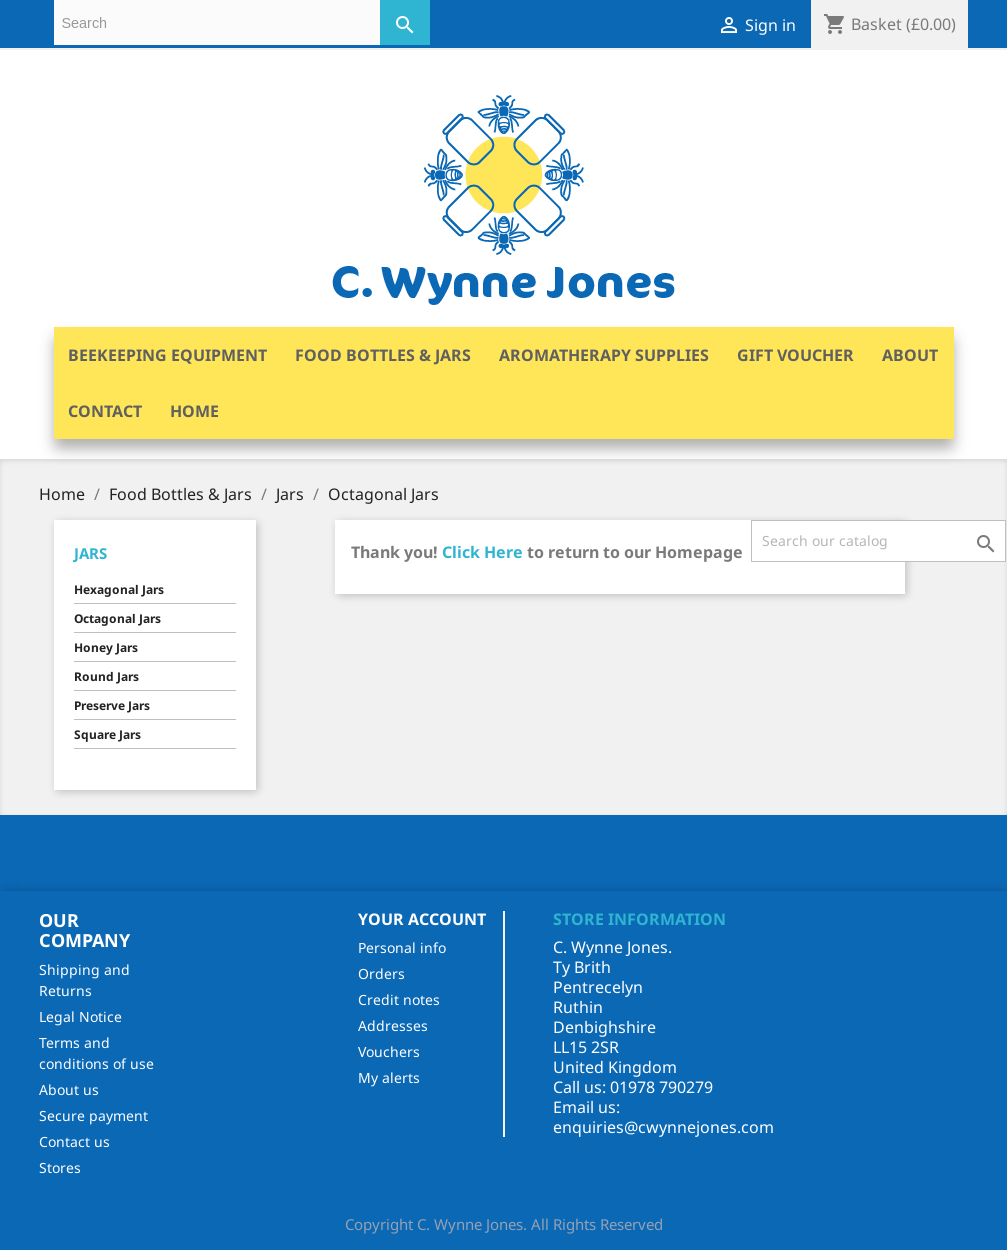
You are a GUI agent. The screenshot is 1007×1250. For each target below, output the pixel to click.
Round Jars (106, 676)
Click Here (482, 552)
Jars (90, 553)
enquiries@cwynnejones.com (663, 1127)
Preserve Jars (112, 705)
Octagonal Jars (117, 618)
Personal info (402, 947)
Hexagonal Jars (119, 589)
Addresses (393, 1025)
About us (69, 1089)
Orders (381, 973)
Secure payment (93, 1115)
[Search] (878, 541)
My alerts (389, 1077)
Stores (60, 1167)
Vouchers (389, 1051)
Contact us (74, 1141)
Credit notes (399, 999)
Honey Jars (106, 647)
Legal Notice (80, 1016)
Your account (422, 919)
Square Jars (107, 734)
